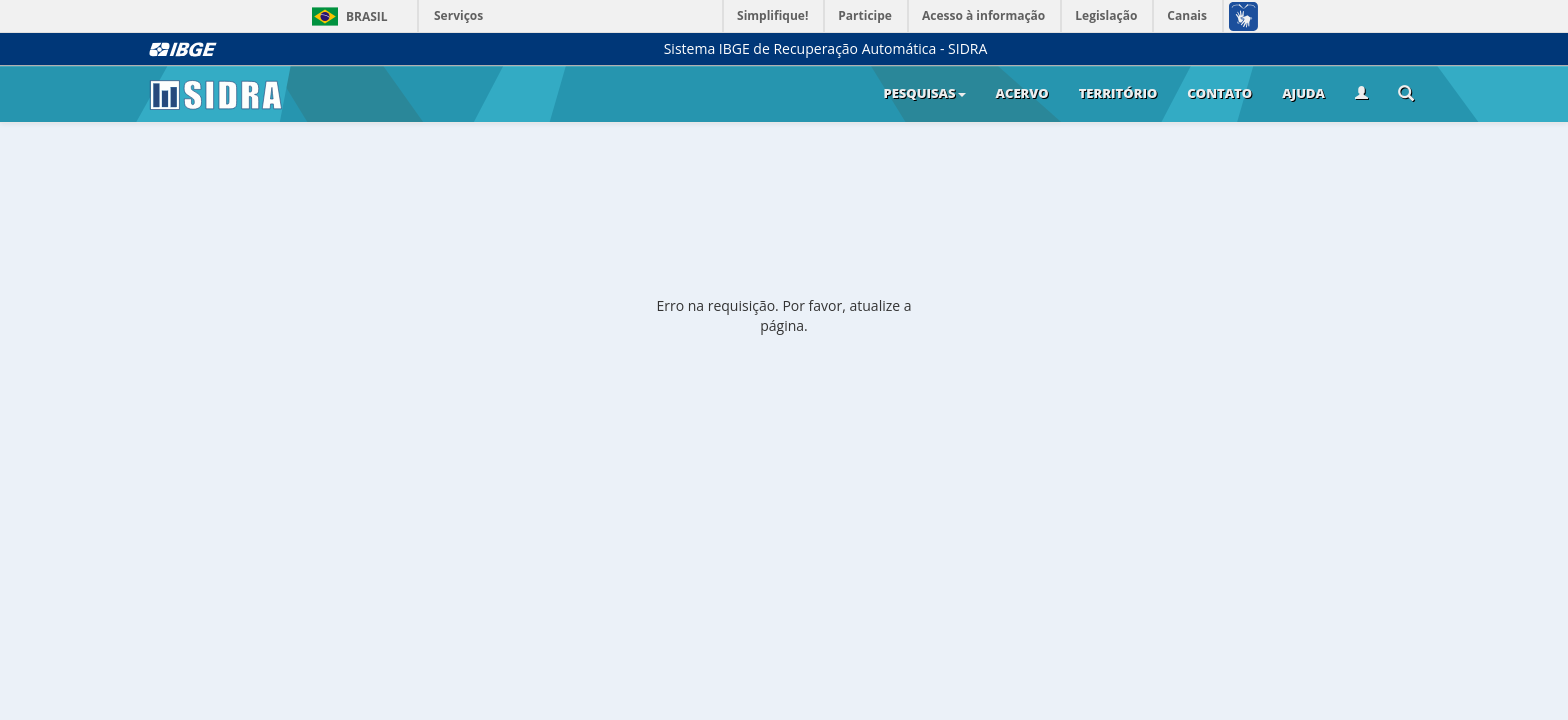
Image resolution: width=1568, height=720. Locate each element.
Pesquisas (924, 93)
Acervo (1022, 93)
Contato (1219, 93)
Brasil (346, 16)
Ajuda (1303, 93)
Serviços (458, 15)
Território (1118, 93)
